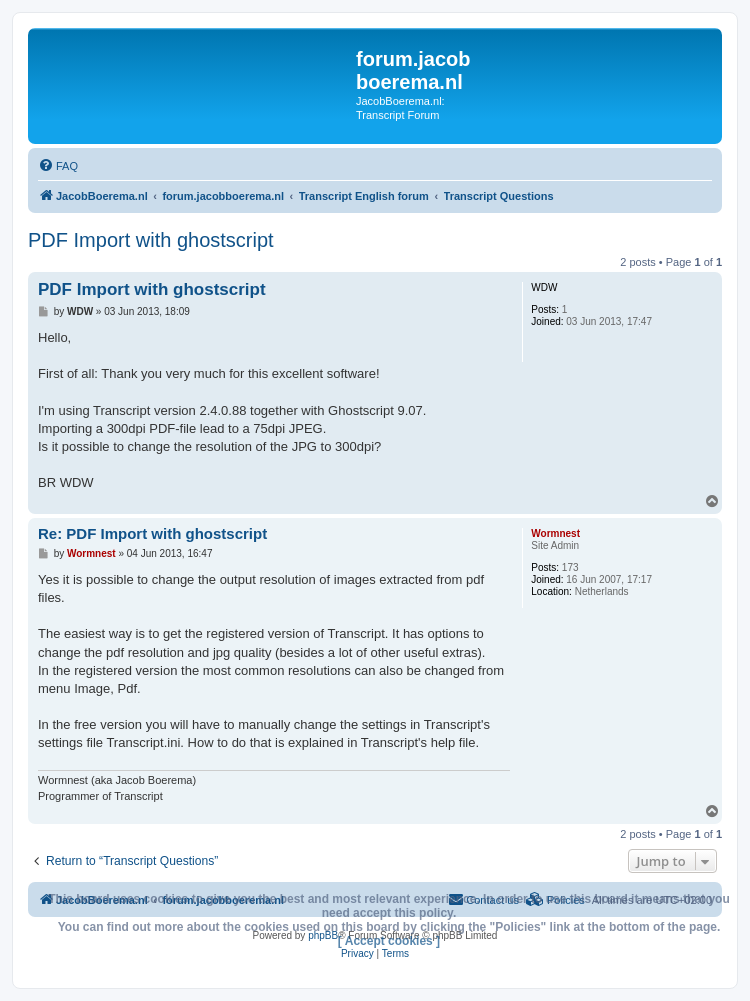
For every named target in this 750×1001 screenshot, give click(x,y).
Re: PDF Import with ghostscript (152, 533)
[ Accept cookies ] (389, 941)
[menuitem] (58, 166)
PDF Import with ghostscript (151, 240)
